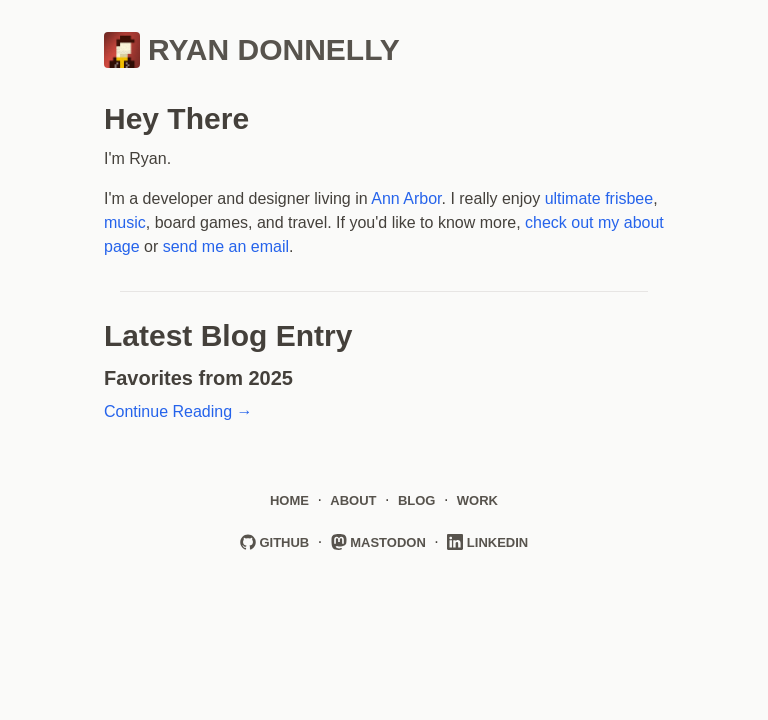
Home (289, 500)
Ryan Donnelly (252, 50)
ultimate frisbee (599, 198)
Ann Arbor (406, 198)
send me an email (226, 246)
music (125, 222)
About (353, 500)
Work (477, 500)
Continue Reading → (178, 411)
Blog (417, 500)
